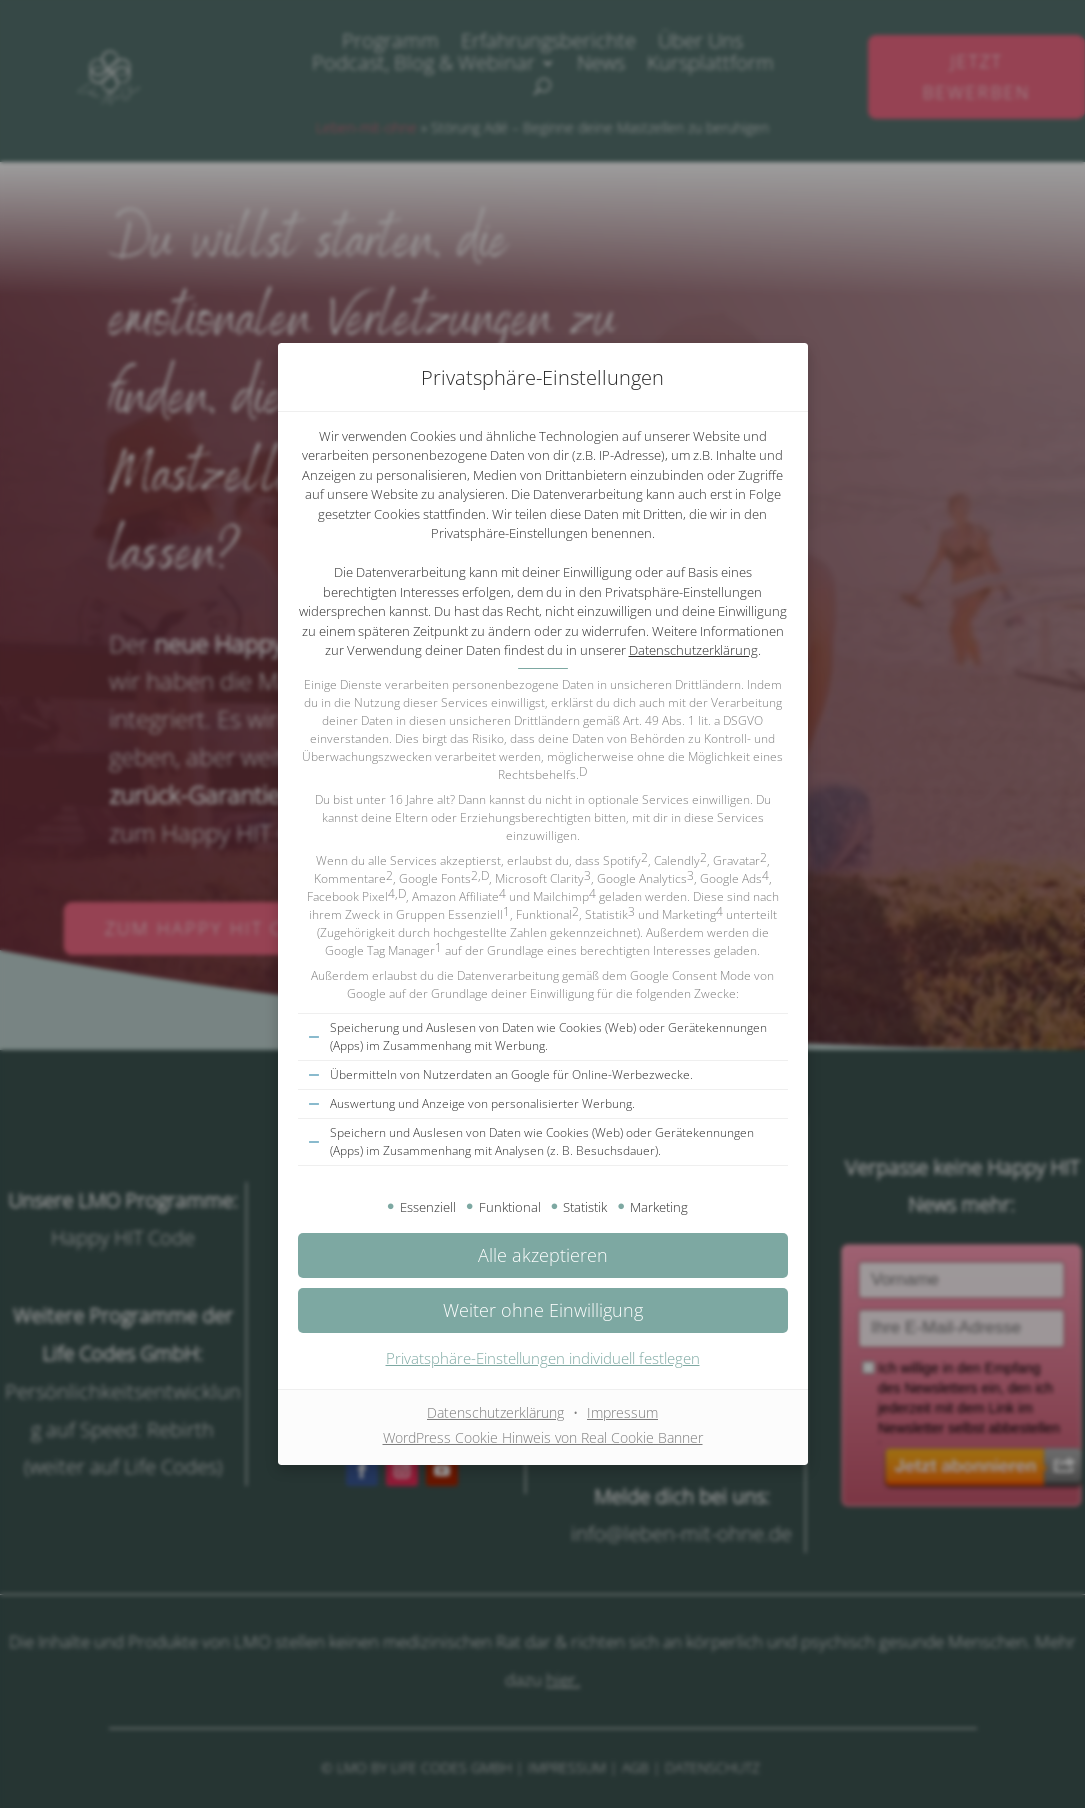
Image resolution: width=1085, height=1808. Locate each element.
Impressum (622, 1412)
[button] (543, 1310)
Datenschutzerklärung (693, 650)
